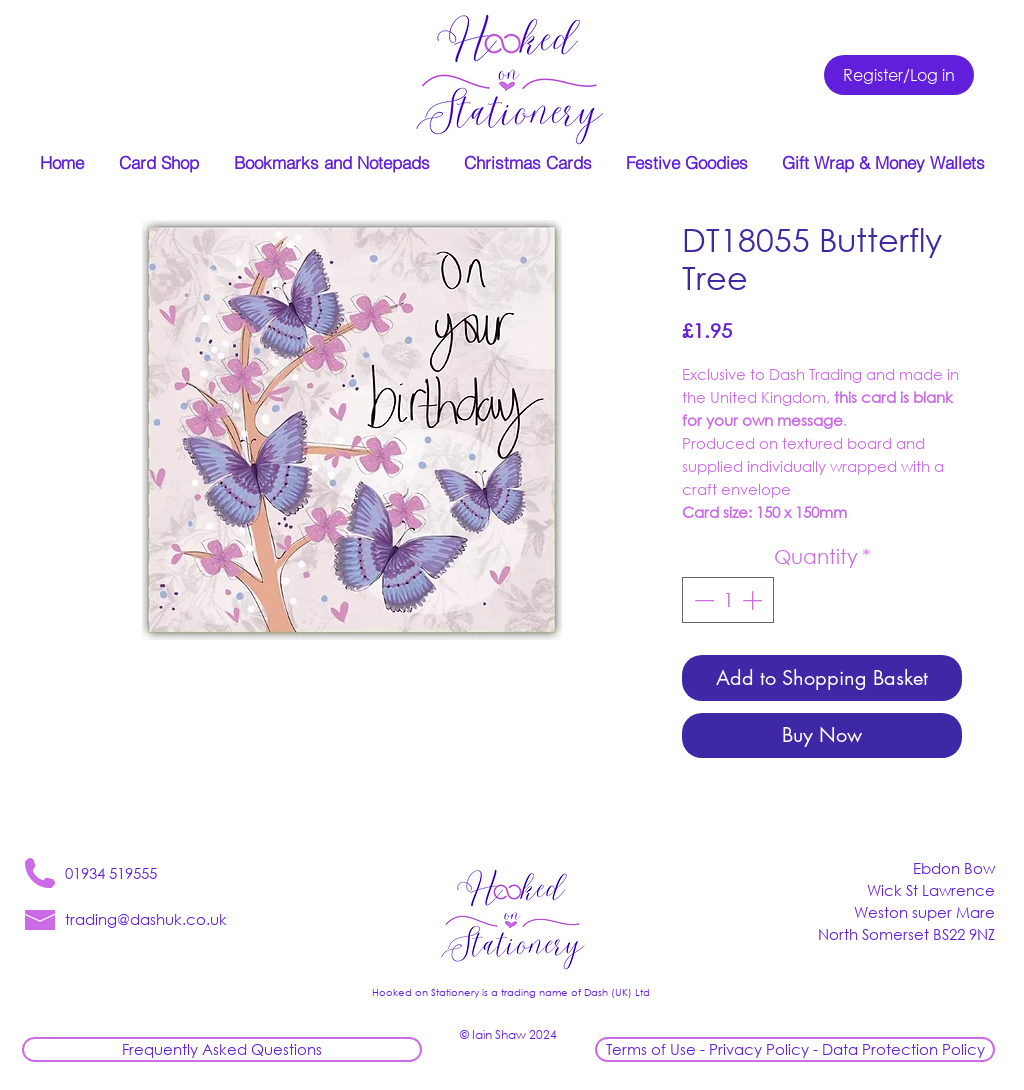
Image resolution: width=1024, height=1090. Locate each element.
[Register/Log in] (899, 75)
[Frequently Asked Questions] (222, 1049)
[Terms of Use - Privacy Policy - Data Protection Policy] (795, 1049)
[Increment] (754, 600)
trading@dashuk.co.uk (146, 919)
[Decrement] (702, 600)
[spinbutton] (728, 600)
